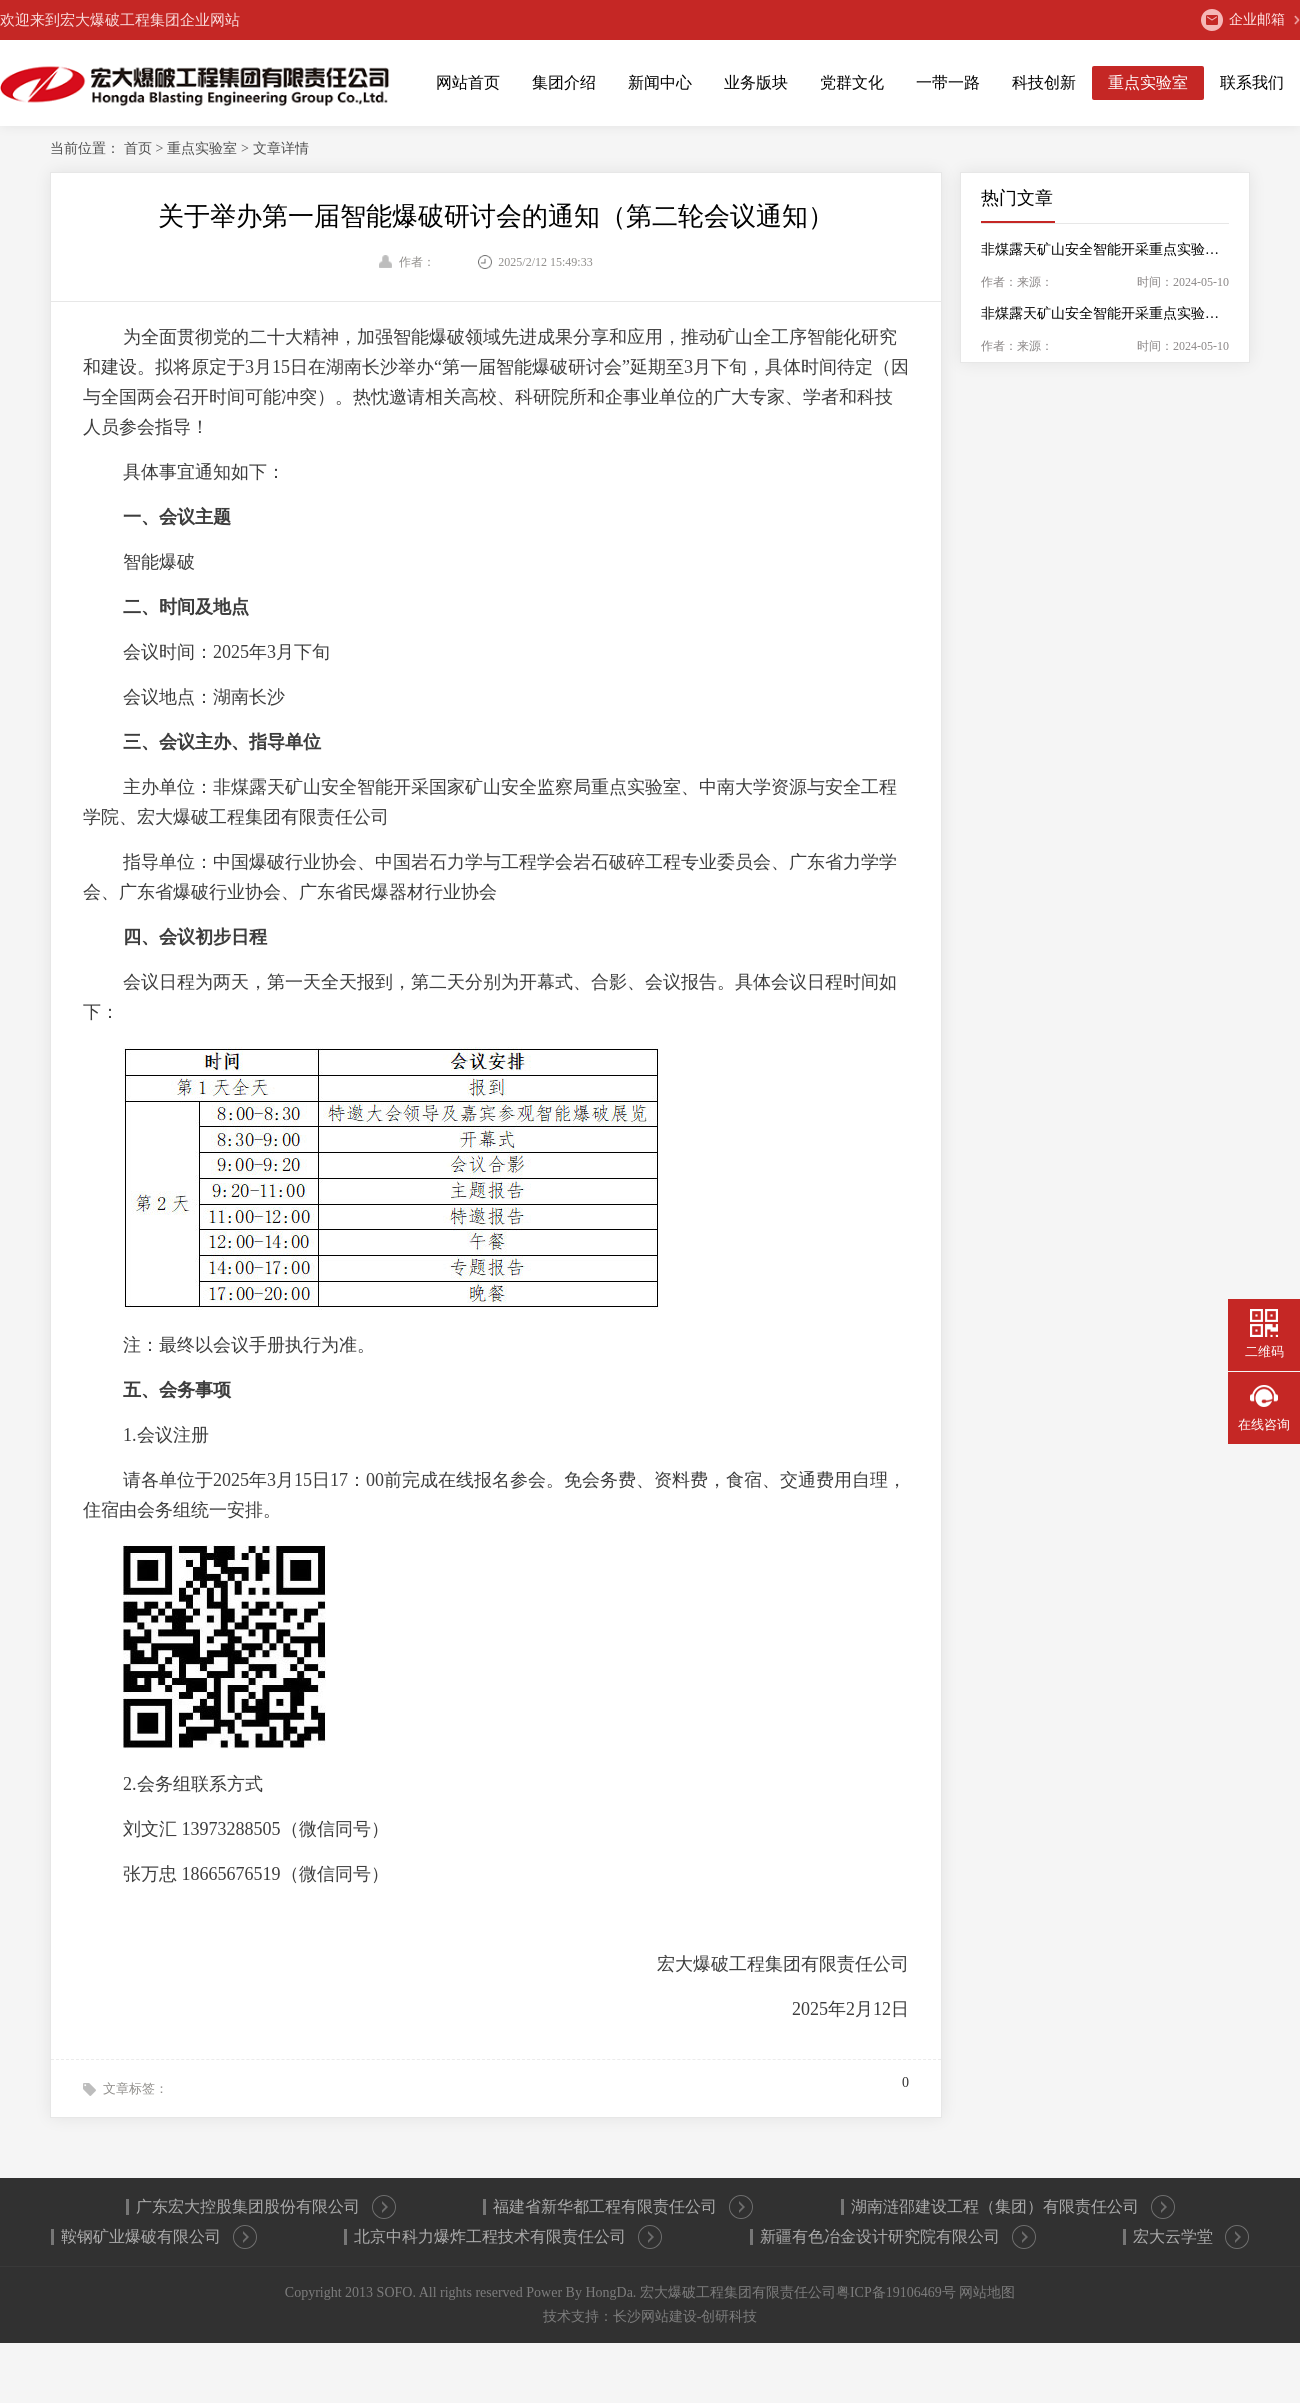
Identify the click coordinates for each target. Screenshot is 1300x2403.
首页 (140, 148)
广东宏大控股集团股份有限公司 (266, 2207)
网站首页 (468, 82)
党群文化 (852, 82)
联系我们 (1252, 82)
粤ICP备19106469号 (896, 2292)
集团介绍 (564, 82)
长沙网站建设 (655, 2316)
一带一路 (948, 82)
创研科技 (729, 2316)
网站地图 (987, 2292)
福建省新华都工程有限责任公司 (623, 2207)
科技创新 (1044, 82)
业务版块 (756, 82)
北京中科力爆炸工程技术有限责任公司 (508, 2237)
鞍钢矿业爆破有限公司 (159, 2237)
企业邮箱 (1243, 20)
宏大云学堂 (1191, 2237)
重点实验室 (1148, 82)
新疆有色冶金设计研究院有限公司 (898, 2237)
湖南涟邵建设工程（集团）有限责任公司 (1013, 2207)
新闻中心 (660, 82)
